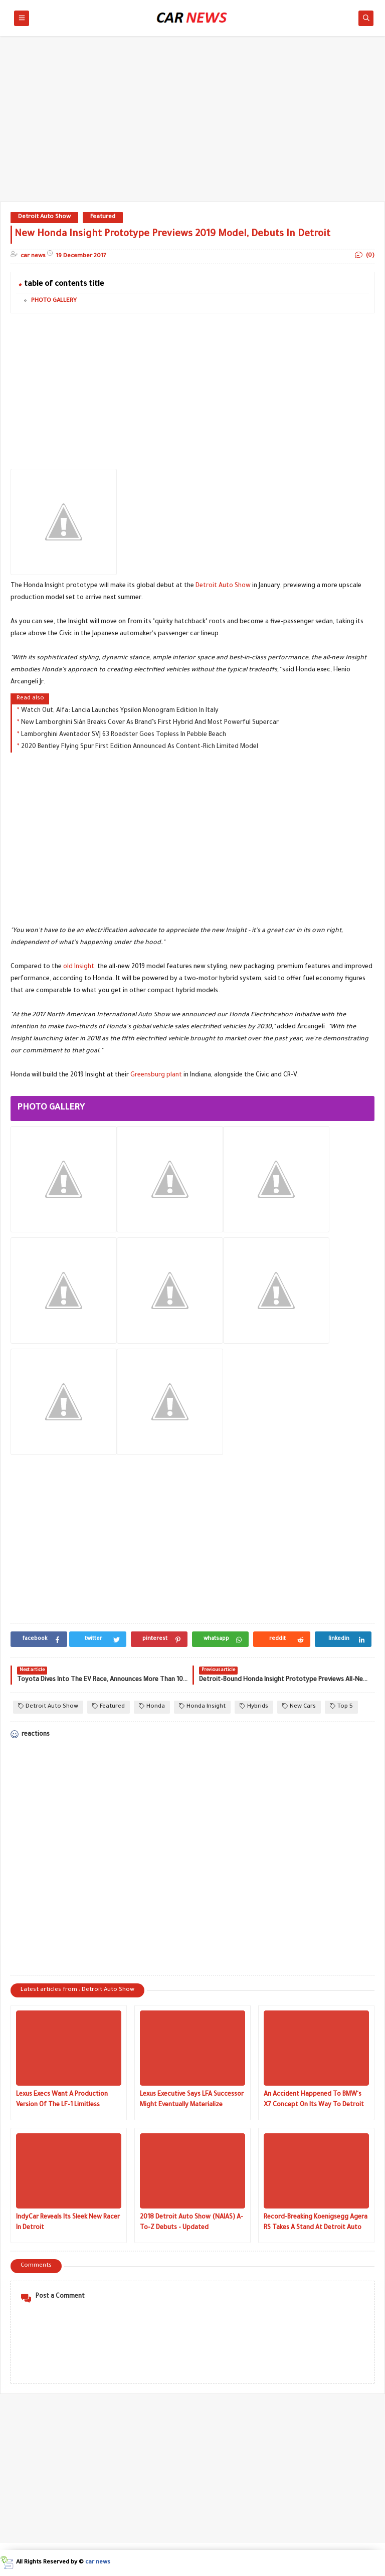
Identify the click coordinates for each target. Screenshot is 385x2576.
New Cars (299, 1706)
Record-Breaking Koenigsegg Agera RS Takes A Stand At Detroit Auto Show (315, 2224)
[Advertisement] (192, 124)
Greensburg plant (156, 1075)
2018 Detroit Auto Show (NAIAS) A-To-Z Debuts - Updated (191, 2223)
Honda (152, 1706)
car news (97, 2562)
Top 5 (341, 1706)
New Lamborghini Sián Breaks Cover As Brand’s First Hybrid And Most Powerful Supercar (150, 722)
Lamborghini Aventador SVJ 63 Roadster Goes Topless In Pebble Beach (123, 735)
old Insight (78, 967)
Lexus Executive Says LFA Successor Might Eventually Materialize (192, 2100)
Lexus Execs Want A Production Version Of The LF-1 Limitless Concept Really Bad (62, 2101)
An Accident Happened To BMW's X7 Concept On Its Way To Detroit (314, 2100)
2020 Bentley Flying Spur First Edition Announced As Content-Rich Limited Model (139, 747)
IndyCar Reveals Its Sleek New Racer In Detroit (68, 2223)
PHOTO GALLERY (54, 301)
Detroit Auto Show (44, 217)
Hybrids (254, 1706)
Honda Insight (202, 1706)
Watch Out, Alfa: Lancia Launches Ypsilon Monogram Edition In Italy (120, 710)
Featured (102, 217)
